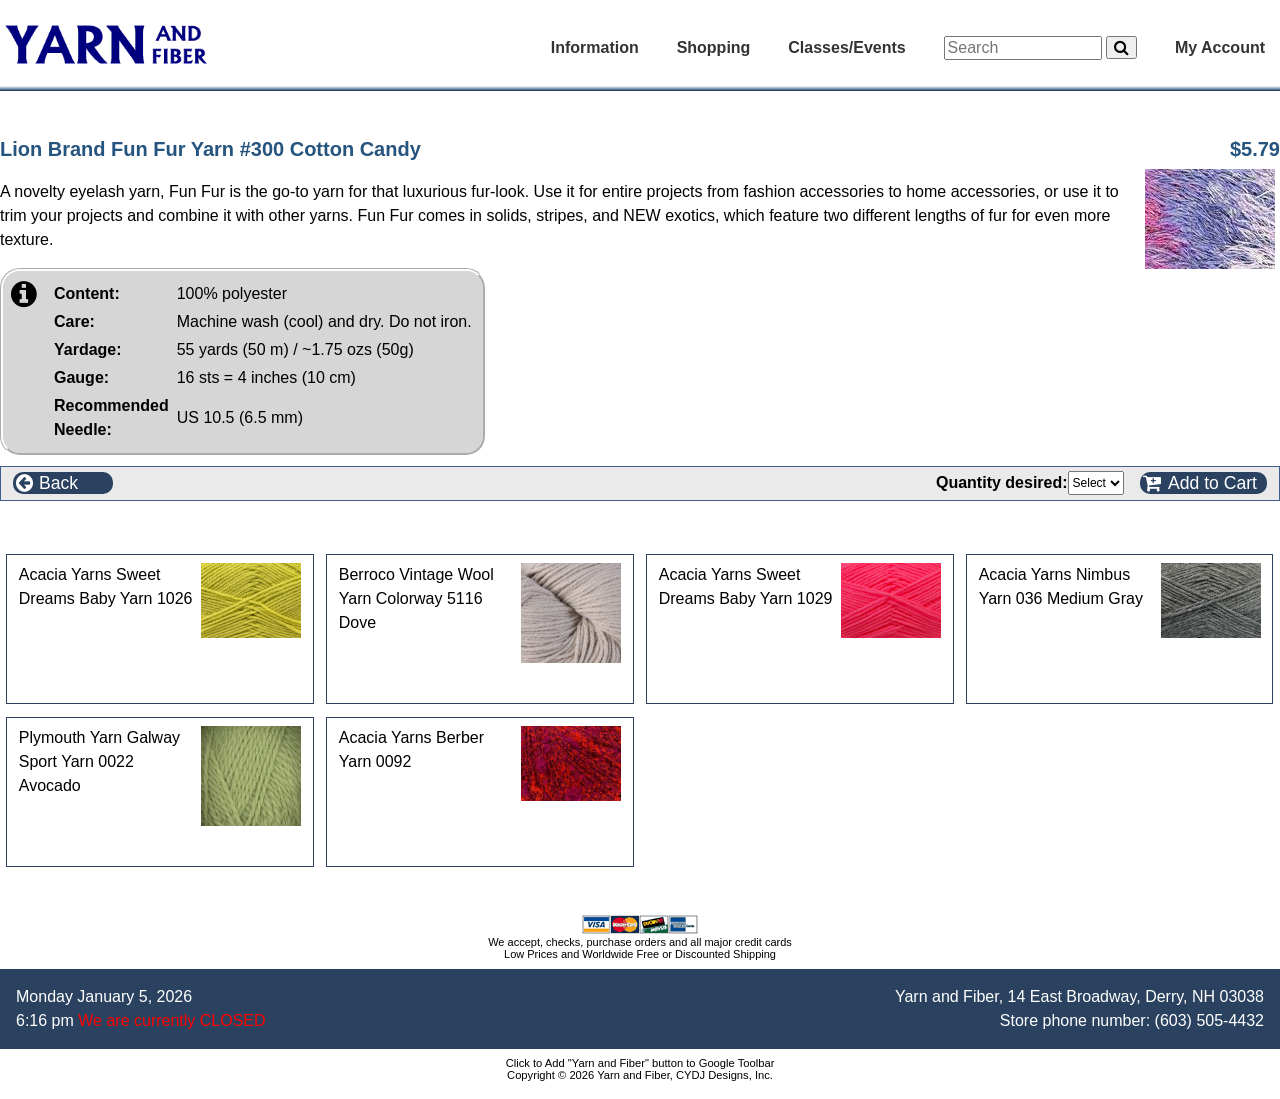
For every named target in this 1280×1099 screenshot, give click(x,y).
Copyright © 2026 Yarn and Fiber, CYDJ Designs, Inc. (640, 1075)
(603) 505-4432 (1209, 1020)
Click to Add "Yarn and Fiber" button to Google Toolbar (640, 1063)
